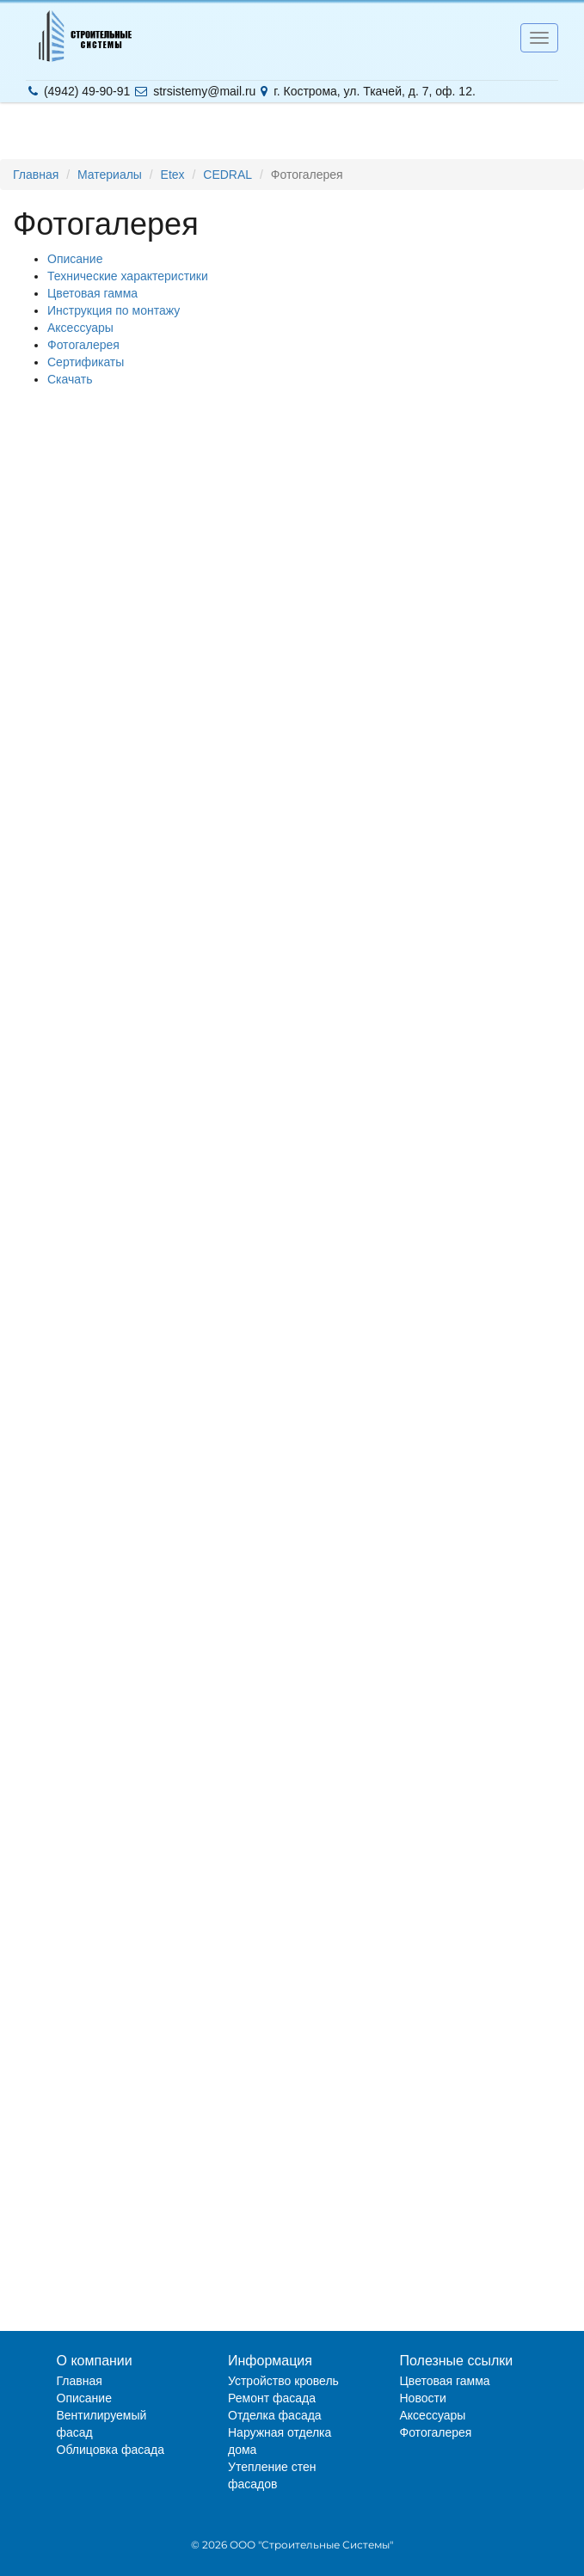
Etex (173, 174)
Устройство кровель (283, 2381)
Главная (35, 174)
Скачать (70, 379)
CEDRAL (227, 174)
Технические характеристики (127, 276)
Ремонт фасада (272, 2398)
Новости (423, 2398)
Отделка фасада (275, 2415)
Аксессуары (80, 327)
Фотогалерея (83, 345)
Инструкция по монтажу (113, 310)
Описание (74, 259)
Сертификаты (85, 362)
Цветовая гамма (92, 293)
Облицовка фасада (111, 2449)
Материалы (109, 174)
